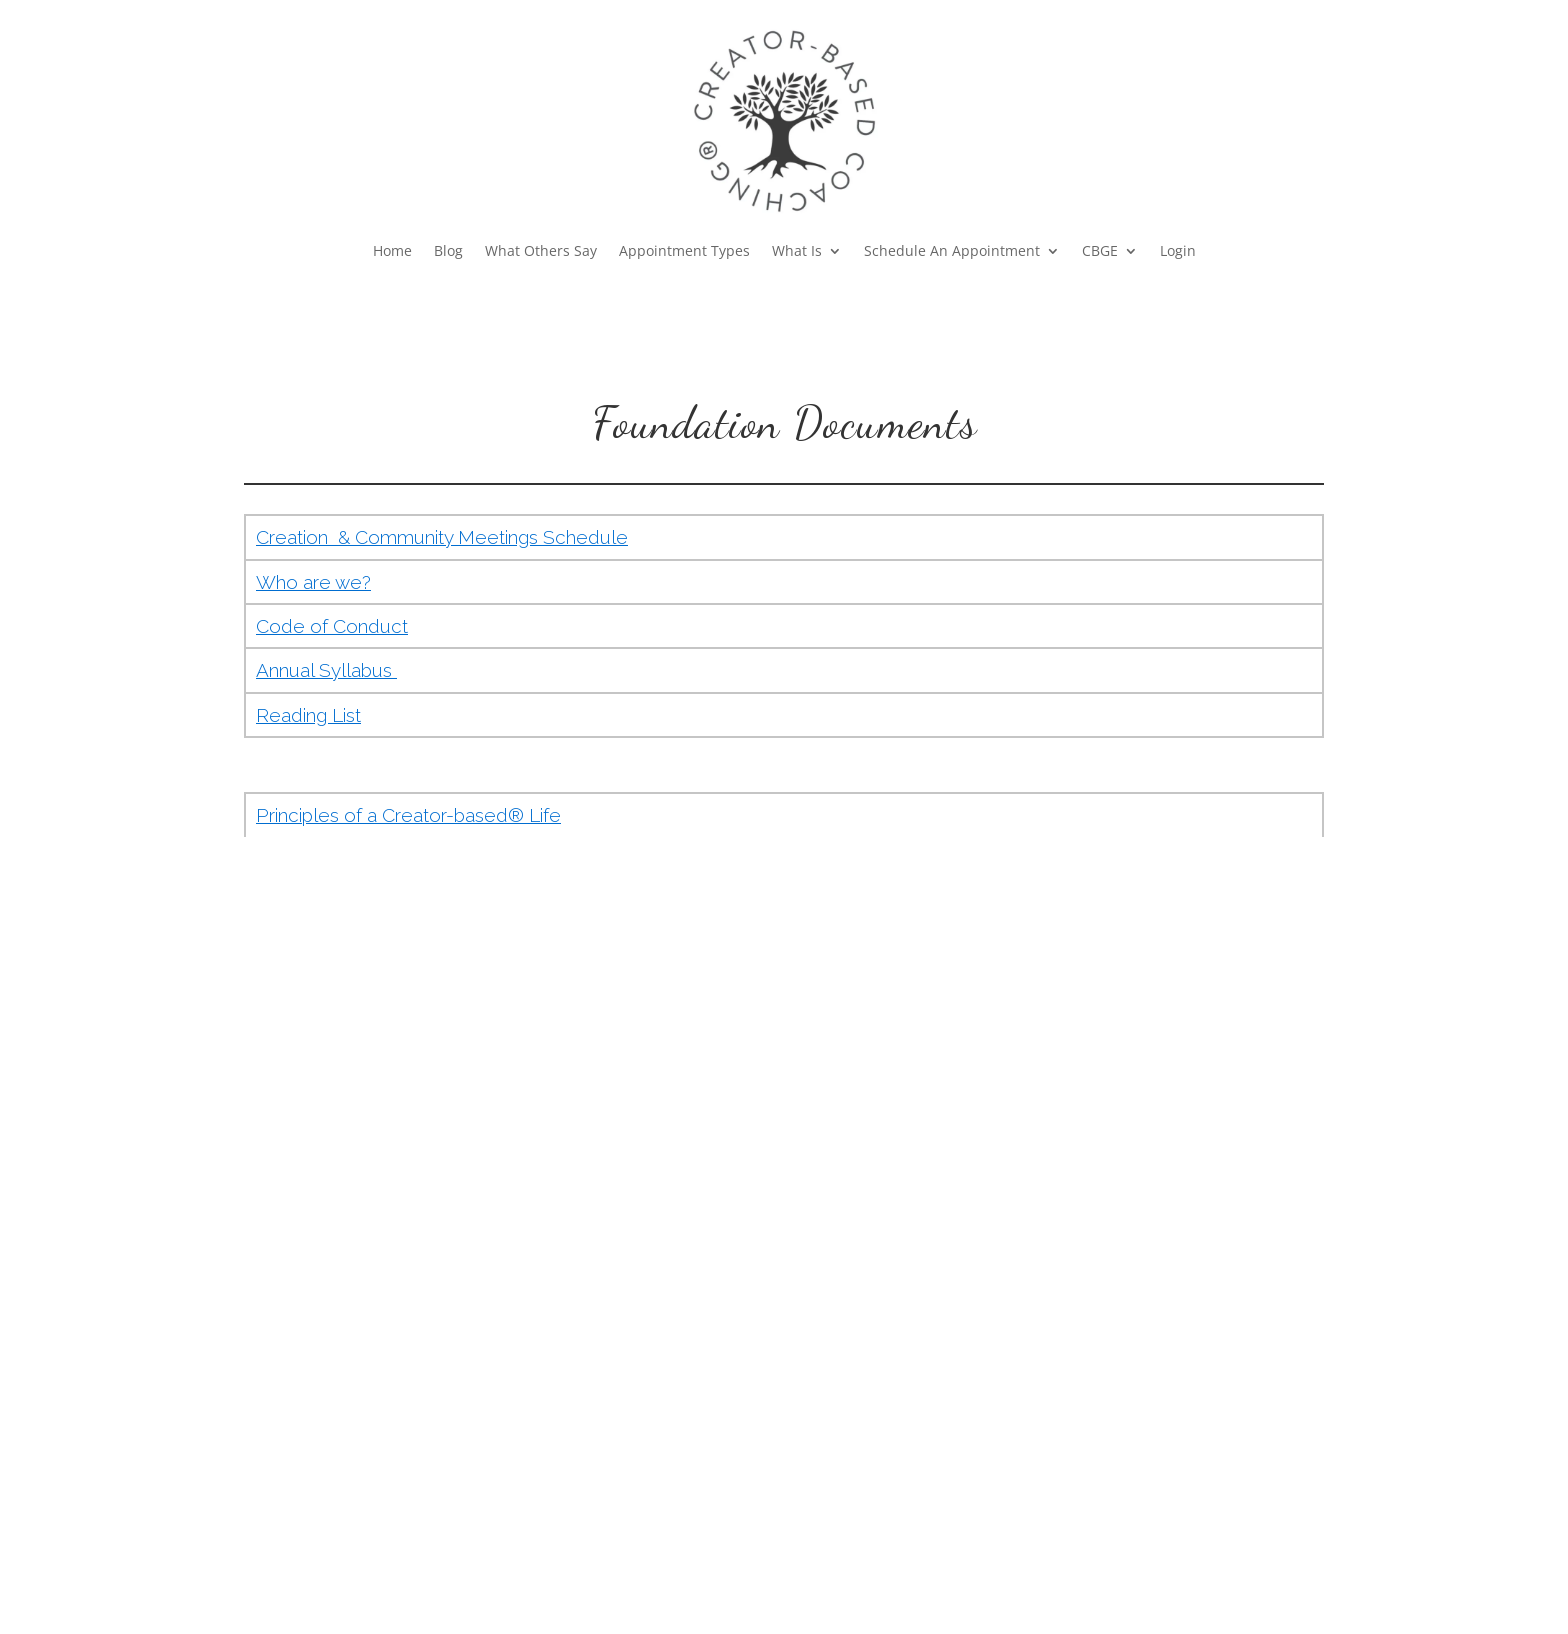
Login (1178, 252)
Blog (448, 252)
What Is (797, 252)
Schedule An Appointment (952, 252)
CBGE (1100, 252)
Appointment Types (684, 252)
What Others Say (541, 252)
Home (392, 252)
